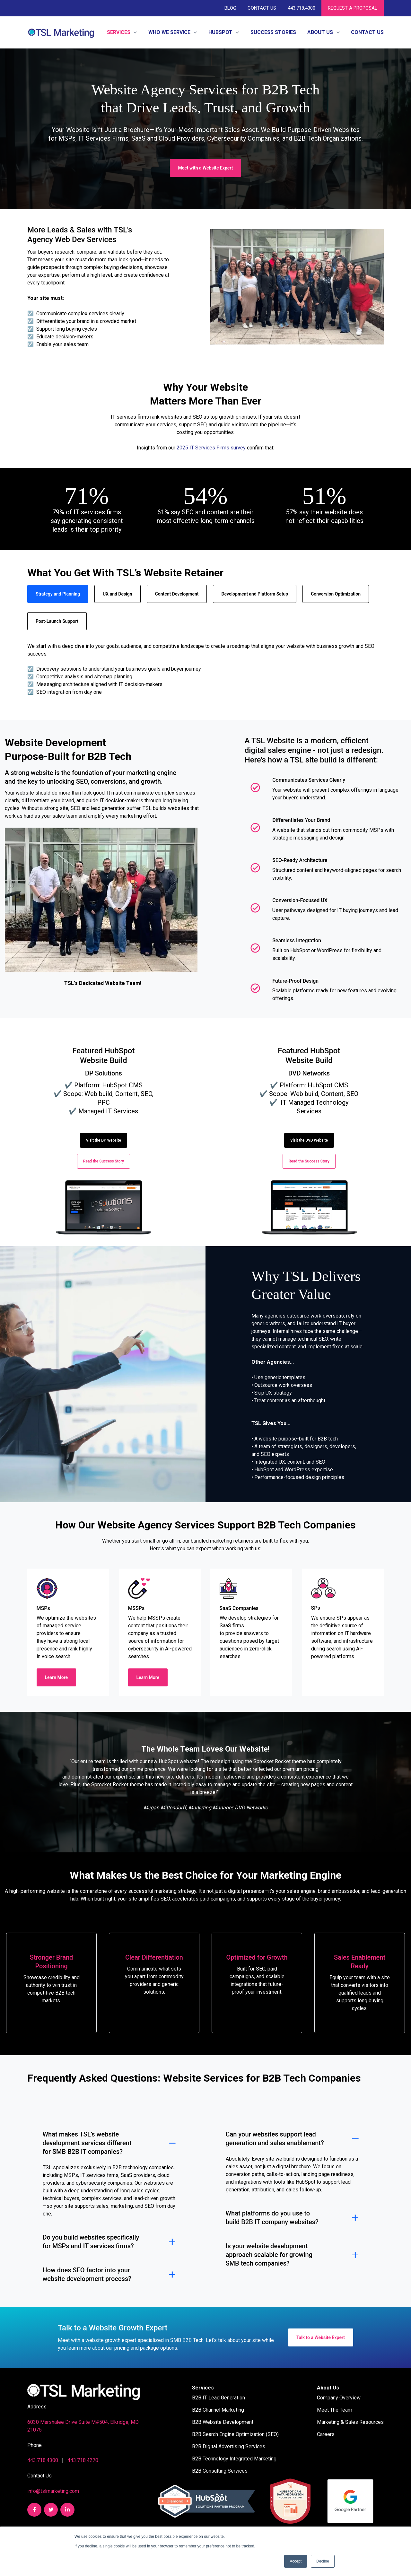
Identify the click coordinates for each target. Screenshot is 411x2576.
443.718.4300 (301, 8)
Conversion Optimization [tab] (336, 593)
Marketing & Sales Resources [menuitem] (350, 2422)
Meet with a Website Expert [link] (205, 167)
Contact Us (262, 8)
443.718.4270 (82, 2460)
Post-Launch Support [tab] (57, 621)
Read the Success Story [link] (103, 1161)
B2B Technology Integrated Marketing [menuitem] (234, 2459)
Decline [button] (322, 2561)
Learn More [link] (56, 1677)
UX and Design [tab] (117, 593)
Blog (230, 8)
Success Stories (273, 32)
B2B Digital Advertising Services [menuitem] (228, 2446)
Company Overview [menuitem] (339, 2398)
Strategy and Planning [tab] (58, 593)
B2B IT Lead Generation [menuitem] (218, 2398)
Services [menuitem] (203, 2388)
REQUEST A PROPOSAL (352, 8)
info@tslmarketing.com (53, 2491)
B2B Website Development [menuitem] (222, 2422)
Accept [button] (296, 2561)
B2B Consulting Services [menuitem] (220, 2471)
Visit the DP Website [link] (103, 1140)
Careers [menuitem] (326, 2434)
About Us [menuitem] (328, 2388)
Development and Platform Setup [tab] (254, 593)
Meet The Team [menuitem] (334, 2410)
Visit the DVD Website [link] (309, 1140)
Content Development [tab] (177, 593)
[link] (61, 32)
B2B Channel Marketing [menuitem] (218, 2410)
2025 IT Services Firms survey (211, 448)
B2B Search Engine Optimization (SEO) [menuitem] (235, 2434)
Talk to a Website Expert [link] (320, 2337)
